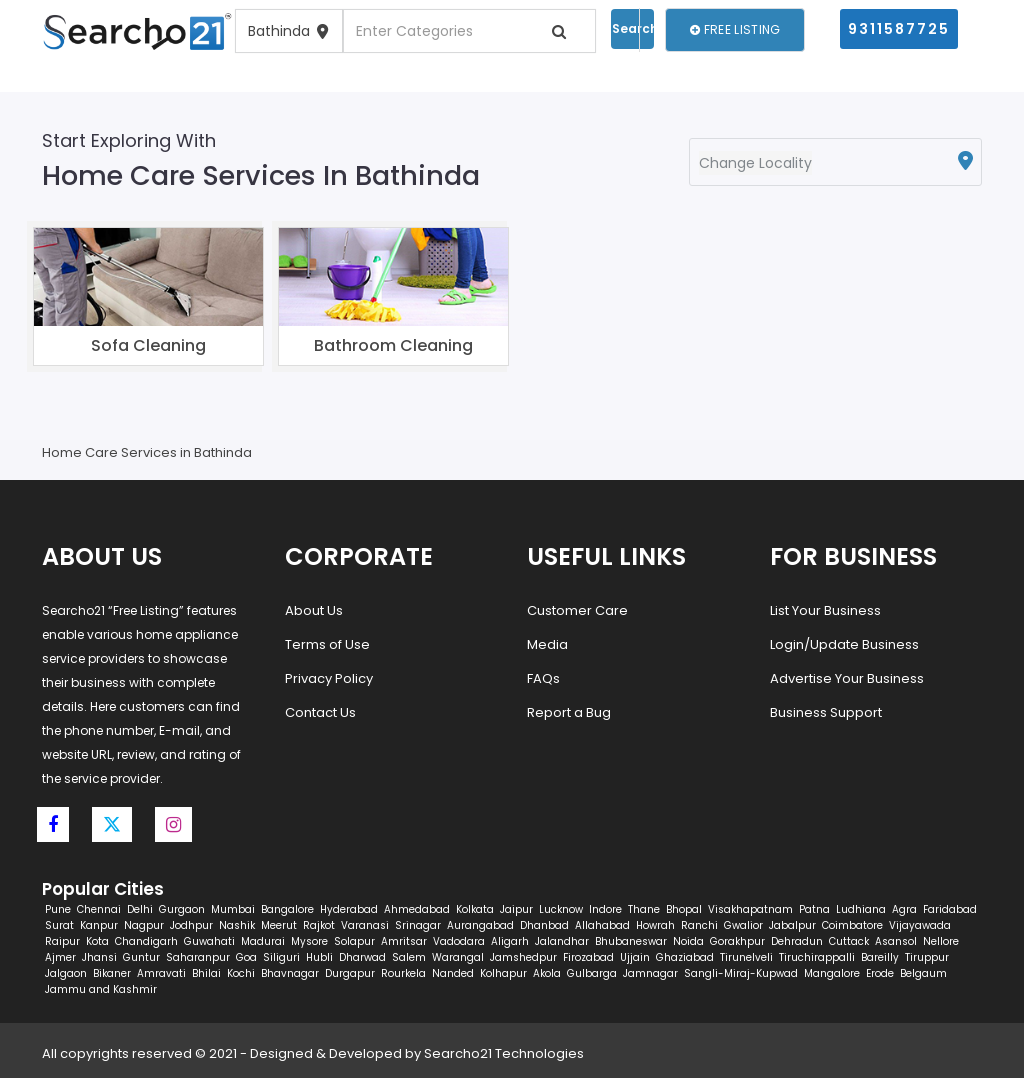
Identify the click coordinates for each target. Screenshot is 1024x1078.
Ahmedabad (417, 909)
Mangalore (832, 973)
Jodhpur (191, 925)
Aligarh (510, 941)
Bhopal (684, 909)
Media (547, 644)
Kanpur (99, 925)
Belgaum (923, 973)
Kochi (241, 973)
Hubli (319, 957)
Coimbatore (852, 925)
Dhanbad (544, 925)
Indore (605, 909)
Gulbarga (592, 973)
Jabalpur (792, 925)
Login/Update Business (844, 644)
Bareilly (880, 957)
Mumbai (233, 909)
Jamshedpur (523, 957)
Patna (814, 909)
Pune (58, 909)
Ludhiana (861, 909)
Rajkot (319, 925)
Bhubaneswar (631, 941)
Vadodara (459, 941)
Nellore (941, 941)
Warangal (458, 957)
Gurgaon (182, 909)
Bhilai (206, 973)
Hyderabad (349, 909)
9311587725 (899, 29)
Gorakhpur (737, 941)
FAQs (543, 678)
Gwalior (743, 925)
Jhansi (99, 957)
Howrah (655, 925)
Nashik (237, 925)
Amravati (161, 973)
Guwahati (209, 941)
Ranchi (699, 925)
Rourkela (403, 973)
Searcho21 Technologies (504, 1053)
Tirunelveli (746, 957)
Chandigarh (146, 941)
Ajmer (60, 957)
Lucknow (561, 909)
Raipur (62, 941)
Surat (59, 925)
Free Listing (735, 29)
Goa (246, 957)
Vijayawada (920, 925)
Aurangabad (480, 925)
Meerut (279, 925)
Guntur (141, 957)
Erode (880, 973)
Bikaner (112, 973)
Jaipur (516, 909)
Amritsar (404, 941)
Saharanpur (198, 957)
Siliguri (281, 957)
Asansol (896, 941)
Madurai (263, 941)
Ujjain (635, 957)
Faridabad (950, 909)
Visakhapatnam (750, 909)
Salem (409, 957)
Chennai (99, 909)
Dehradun (797, 941)
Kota (97, 941)
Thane (644, 909)
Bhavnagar (290, 973)
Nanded (453, 973)
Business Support (826, 712)
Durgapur (350, 973)
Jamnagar (650, 973)
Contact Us (320, 712)
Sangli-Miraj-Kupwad (741, 973)
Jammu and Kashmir (101, 989)
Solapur (354, 941)
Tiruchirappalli (817, 957)
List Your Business (825, 610)
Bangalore (287, 909)
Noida (688, 941)
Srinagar (418, 925)
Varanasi (365, 925)
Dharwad (362, 957)
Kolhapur (503, 973)
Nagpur (144, 925)
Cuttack (849, 941)
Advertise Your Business (847, 678)
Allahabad (602, 925)
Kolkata (475, 909)
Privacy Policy (329, 678)
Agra (904, 909)
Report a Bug (569, 712)
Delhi (140, 909)
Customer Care (577, 610)
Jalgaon (66, 973)
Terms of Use (327, 644)
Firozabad (588, 957)
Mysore (309, 941)
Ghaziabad (685, 957)
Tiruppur (927, 957)
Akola (547, 973)
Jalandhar (562, 941)
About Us (314, 610)
